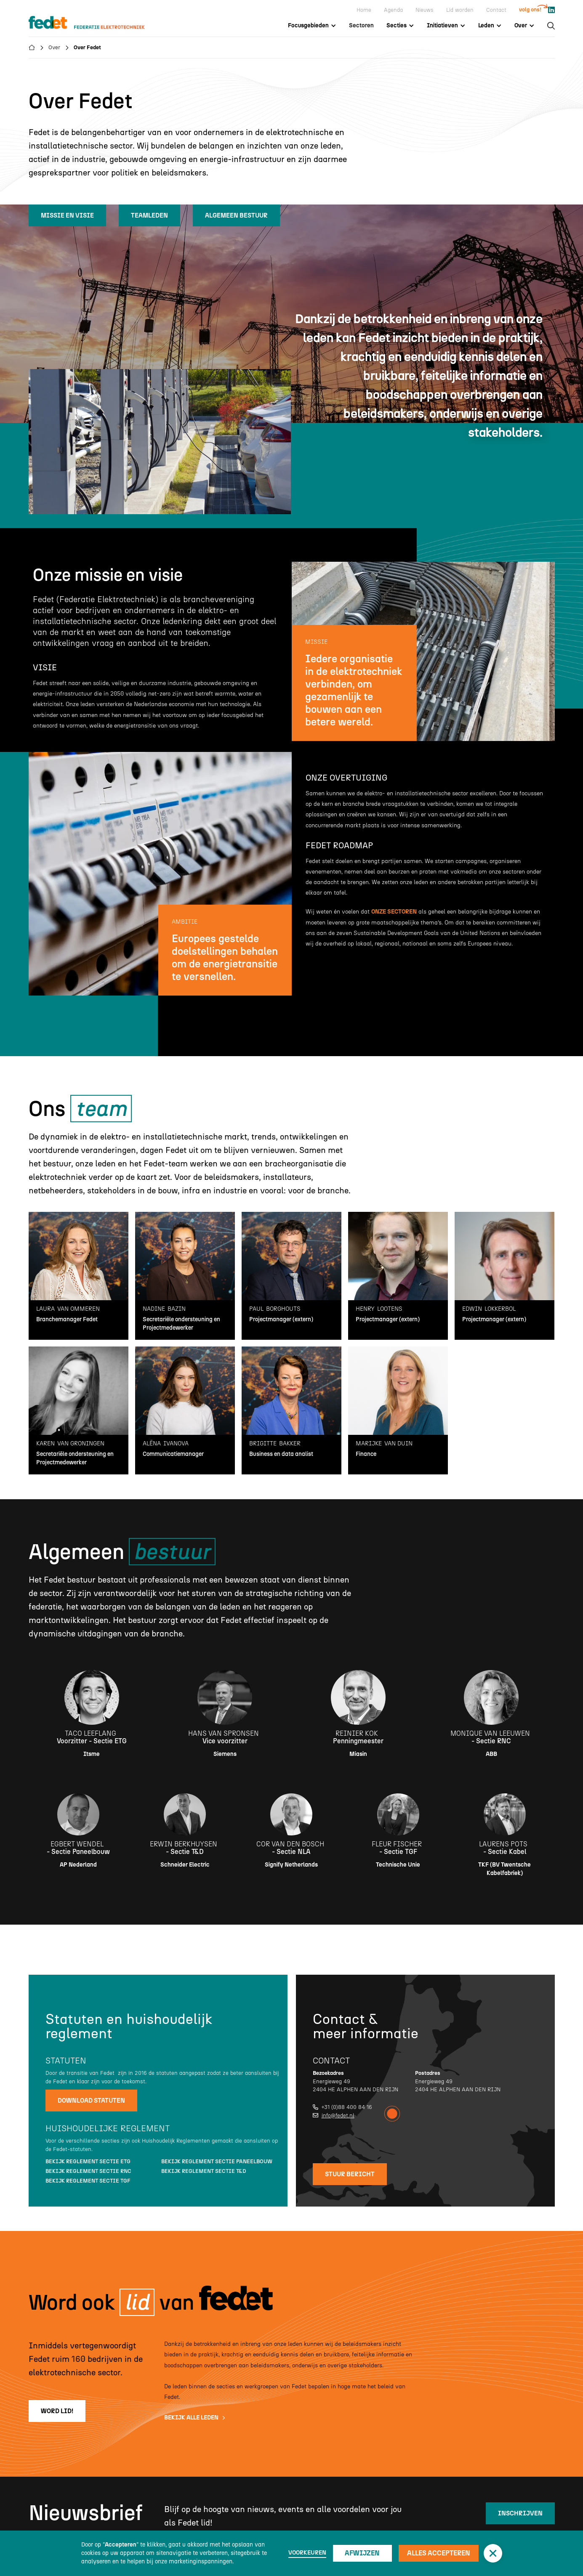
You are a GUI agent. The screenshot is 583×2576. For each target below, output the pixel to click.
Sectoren (361, 25)
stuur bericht (350, 2174)
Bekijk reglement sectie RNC (88, 2171)
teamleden (149, 215)
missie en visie (67, 215)
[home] (95, 23)
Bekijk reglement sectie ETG (87, 2161)
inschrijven (520, 2513)
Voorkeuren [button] (307, 2552)
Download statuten (91, 2100)
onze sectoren (394, 911)
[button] (493, 2553)
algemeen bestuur (236, 215)
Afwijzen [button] (362, 2553)
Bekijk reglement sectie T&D (203, 2171)
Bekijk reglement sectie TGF (87, 2181)
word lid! (57, 2411)
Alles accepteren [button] (438, 2553)
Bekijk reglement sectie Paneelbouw (216, 2161)
